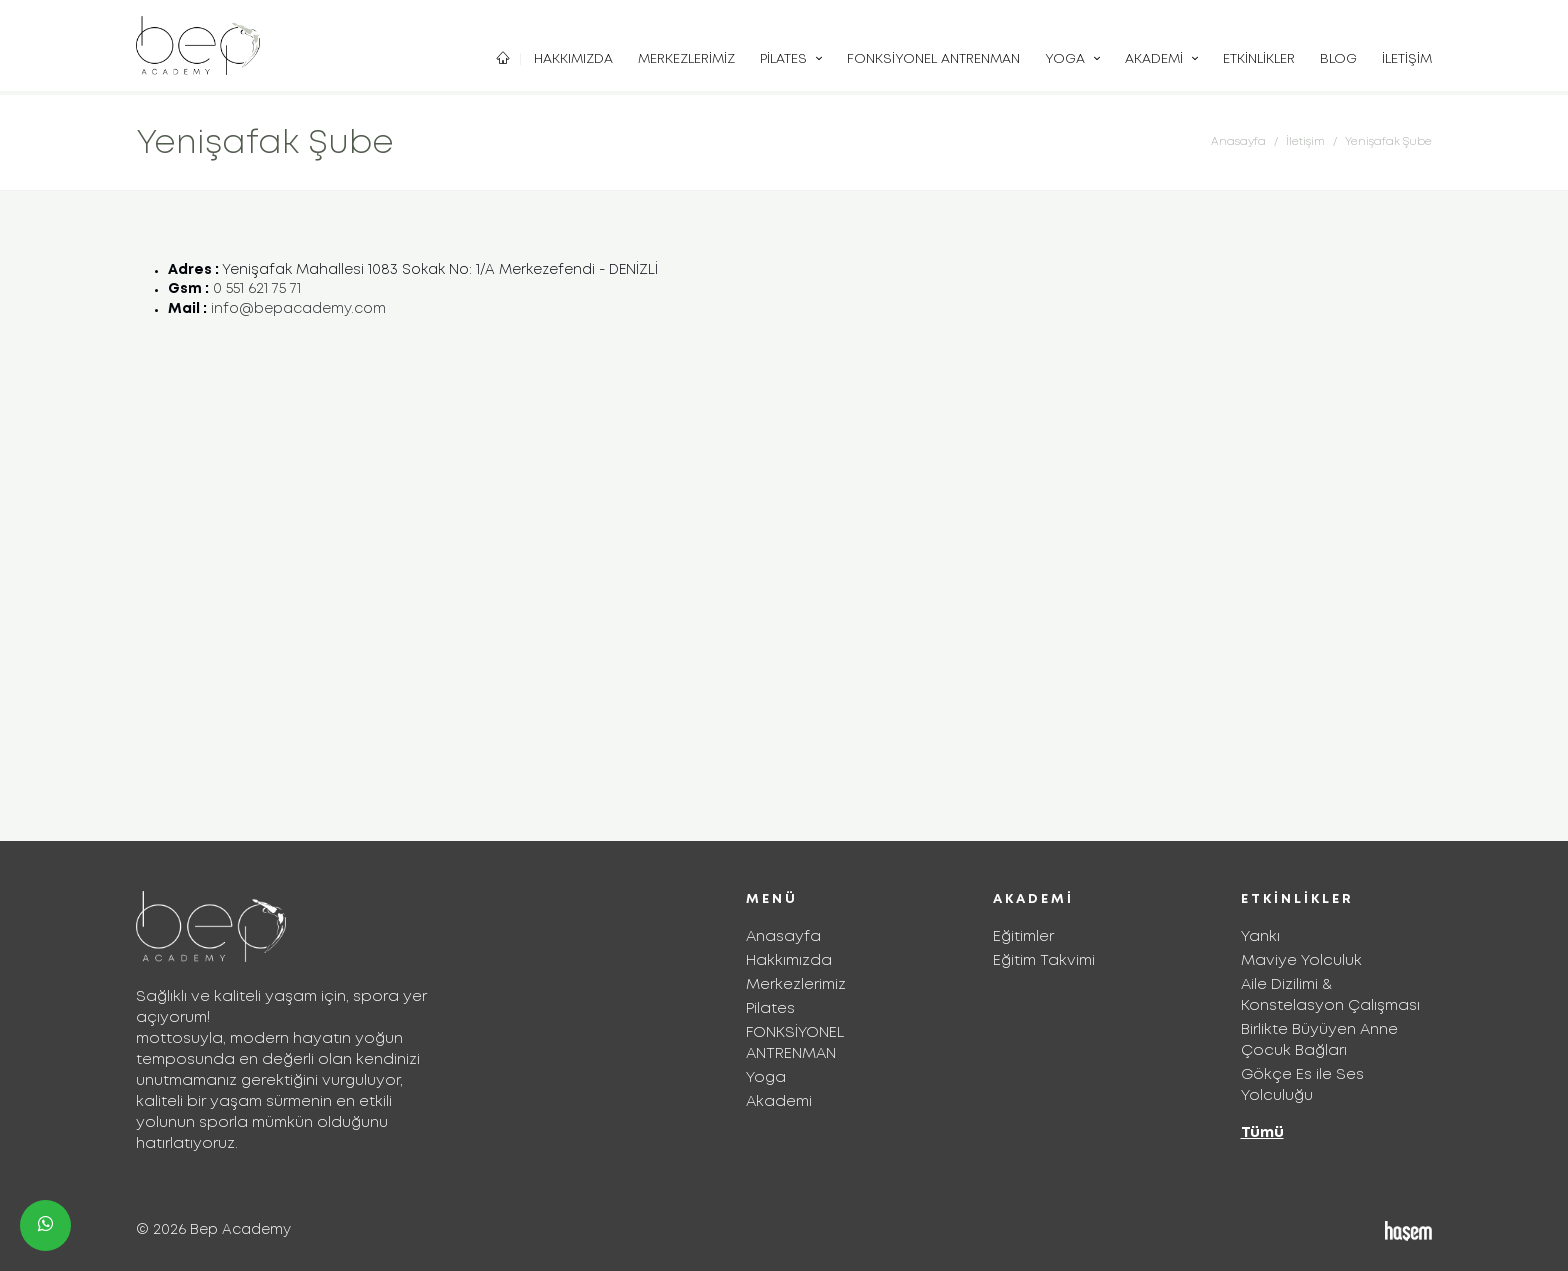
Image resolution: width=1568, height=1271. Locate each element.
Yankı (1260, 937)
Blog (1338, 59)
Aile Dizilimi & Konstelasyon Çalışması (1330, 995)
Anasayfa (1238, 142)
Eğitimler (1023, 937)
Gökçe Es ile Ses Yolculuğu (1302, 1085)
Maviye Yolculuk (1301, 961)
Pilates (785, 59)
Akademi (1156, 59)
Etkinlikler (1259, 59)
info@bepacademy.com (298, 309)
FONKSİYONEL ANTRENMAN (933, 59)
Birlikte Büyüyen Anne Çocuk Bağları (1319, 1040)
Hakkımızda (573, 59)
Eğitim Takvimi (1044, 961)
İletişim (1407, 59)
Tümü (1262, 1133)
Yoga (1067, 59)
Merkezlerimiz (686, 59)
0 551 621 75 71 (257, 289)
